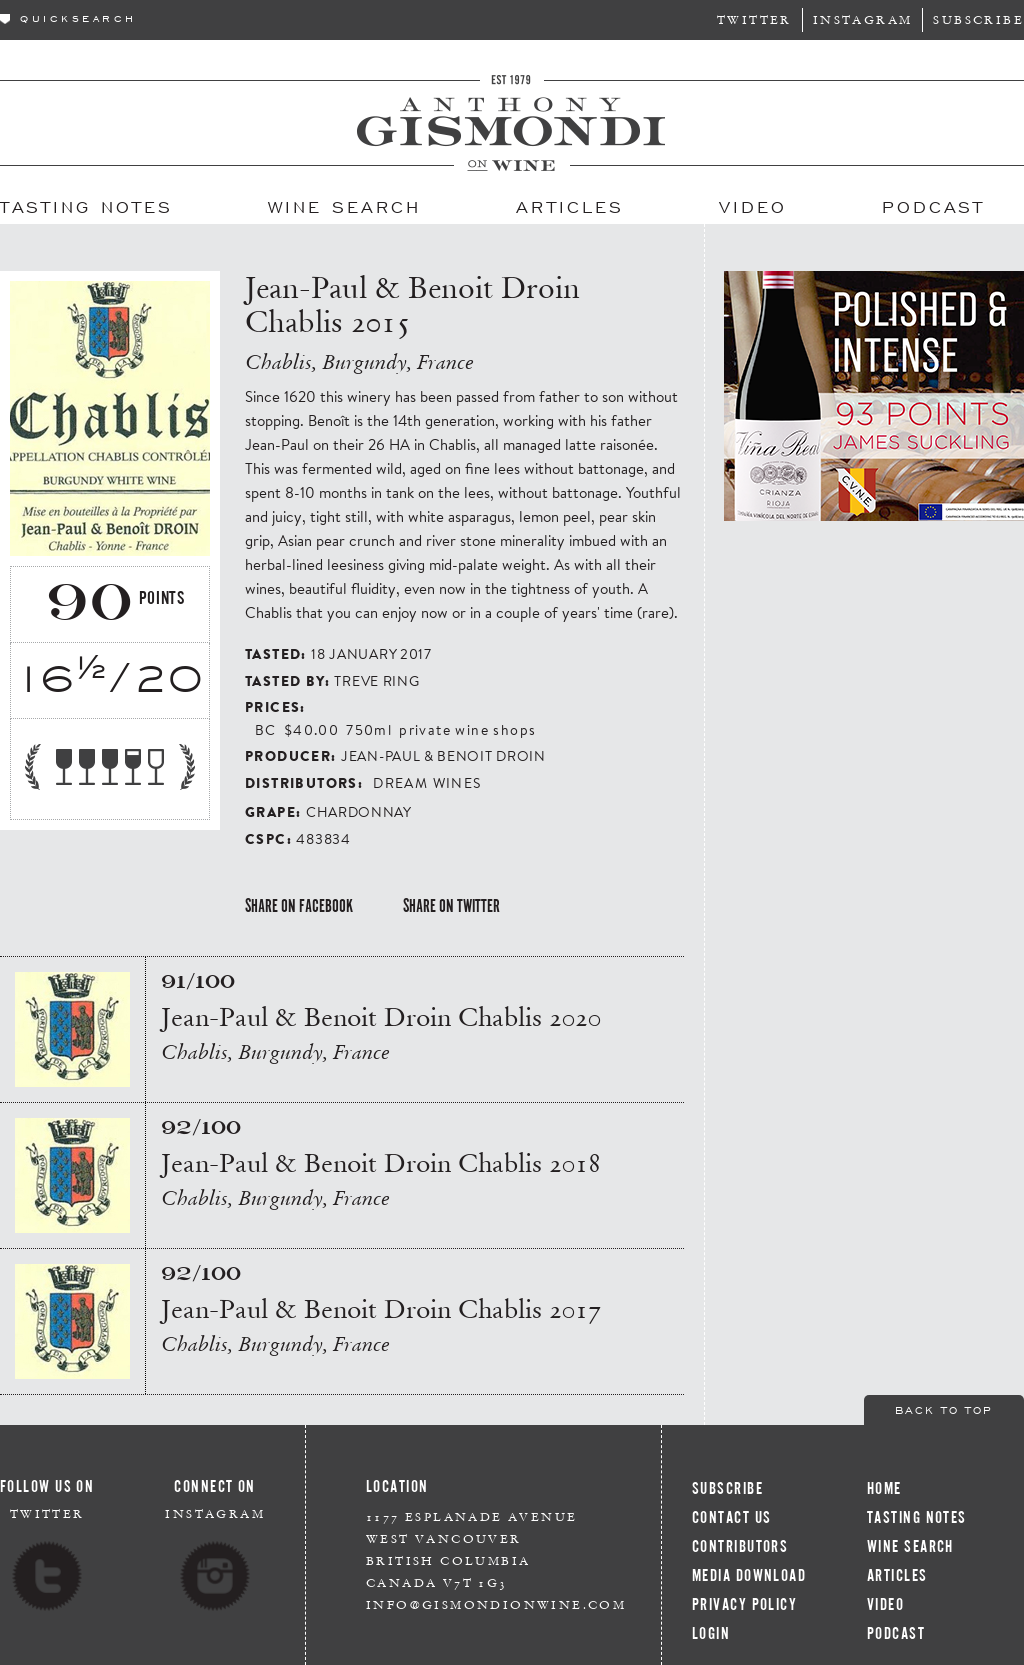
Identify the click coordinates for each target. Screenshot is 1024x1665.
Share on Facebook (299, 906)
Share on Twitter (451, 906)
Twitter (754, 19)
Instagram (863, 19)
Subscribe (978, 19)
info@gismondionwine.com (496, 1604)
